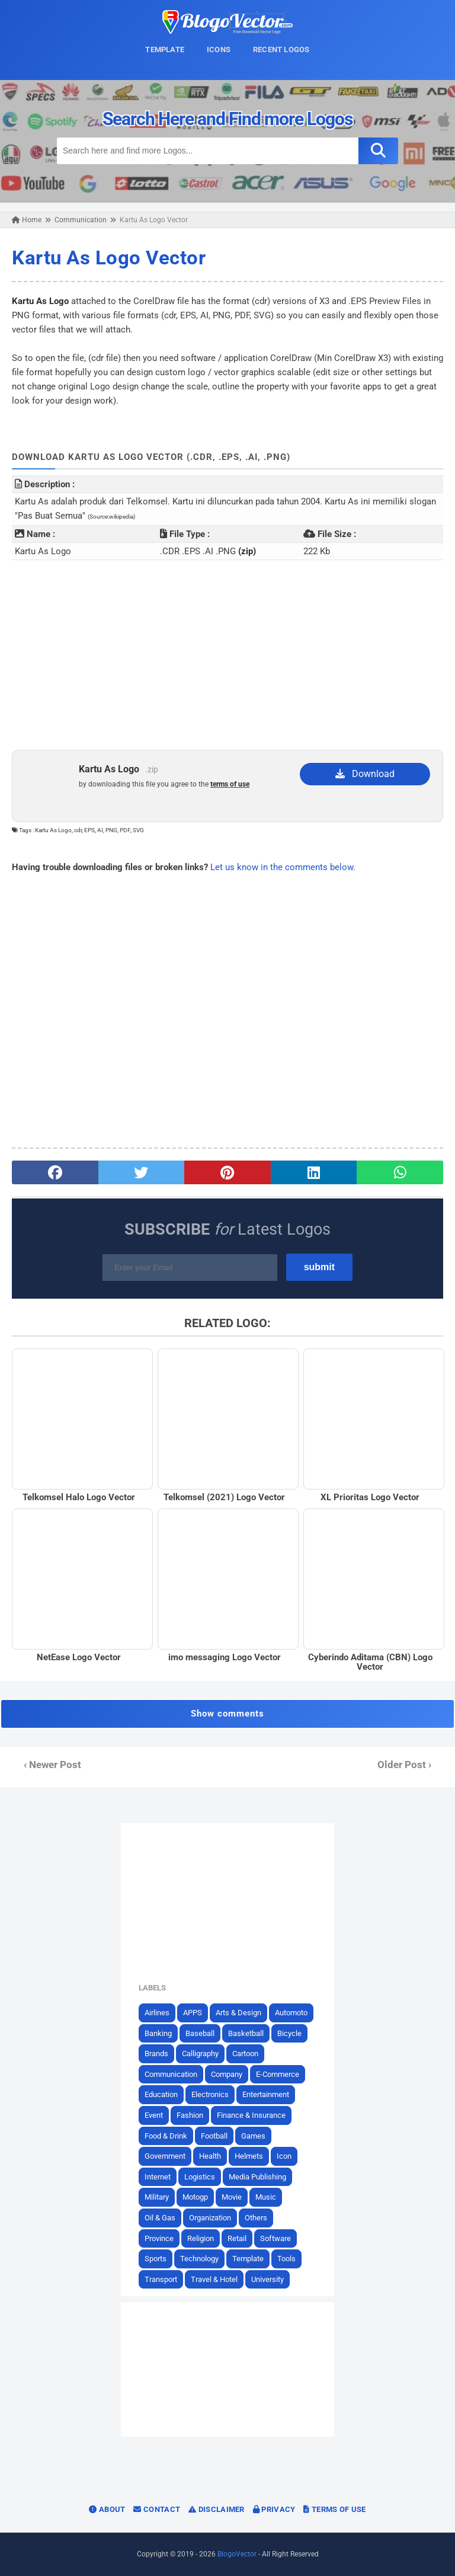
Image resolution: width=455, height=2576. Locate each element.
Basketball (246, 2033)
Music (265, 2197)
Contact (156, 2509)
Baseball (199, 2033)
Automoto (291, 2012)
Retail (237, 2238)
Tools (286, 2258)
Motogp (195, 2197)
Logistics (199, 2176)
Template (248, 2258)
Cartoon (245, 2053)
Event (154, 2115)
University (267, 2279)
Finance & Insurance (251, 2115)
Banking (158, 2033)
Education (161, 2094)
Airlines (157, 2012)
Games (253, 2135)
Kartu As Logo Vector (109, 257)
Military (157, 2197)
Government (165, 2156)
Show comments (227, 1713)
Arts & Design (238, 2012)
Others (256, 2217)
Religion (200, 2238)
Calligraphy (200, 2053)
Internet (158, 2176)
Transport (161, 2279)
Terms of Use (334, 2509)
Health (210, 2156)
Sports (155, 2258)
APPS (192, 2012)
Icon (284, 2156)
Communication (171, 2074)
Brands (156, 2053)
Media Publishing (257, 2176)
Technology (199, 2258)
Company (226, 2074)
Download (365, 773)
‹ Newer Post (52, 1764)
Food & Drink (166, 2135)
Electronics (210, 2094)
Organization (210, 2217)
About (107, 2509)
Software (275, 2238)
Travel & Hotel (214, 2279)
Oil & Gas (160, 2217)
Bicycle (289, 2033)
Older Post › (404, 1764)
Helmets (249, 2156)
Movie (232, 2197)
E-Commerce (277, 2074)
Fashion (190, 2115)
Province (159, 2238)
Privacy (274, 2509)
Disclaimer (216, 2509)
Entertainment (265, 2094)
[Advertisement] (227, 655)
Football (214, 2135)
